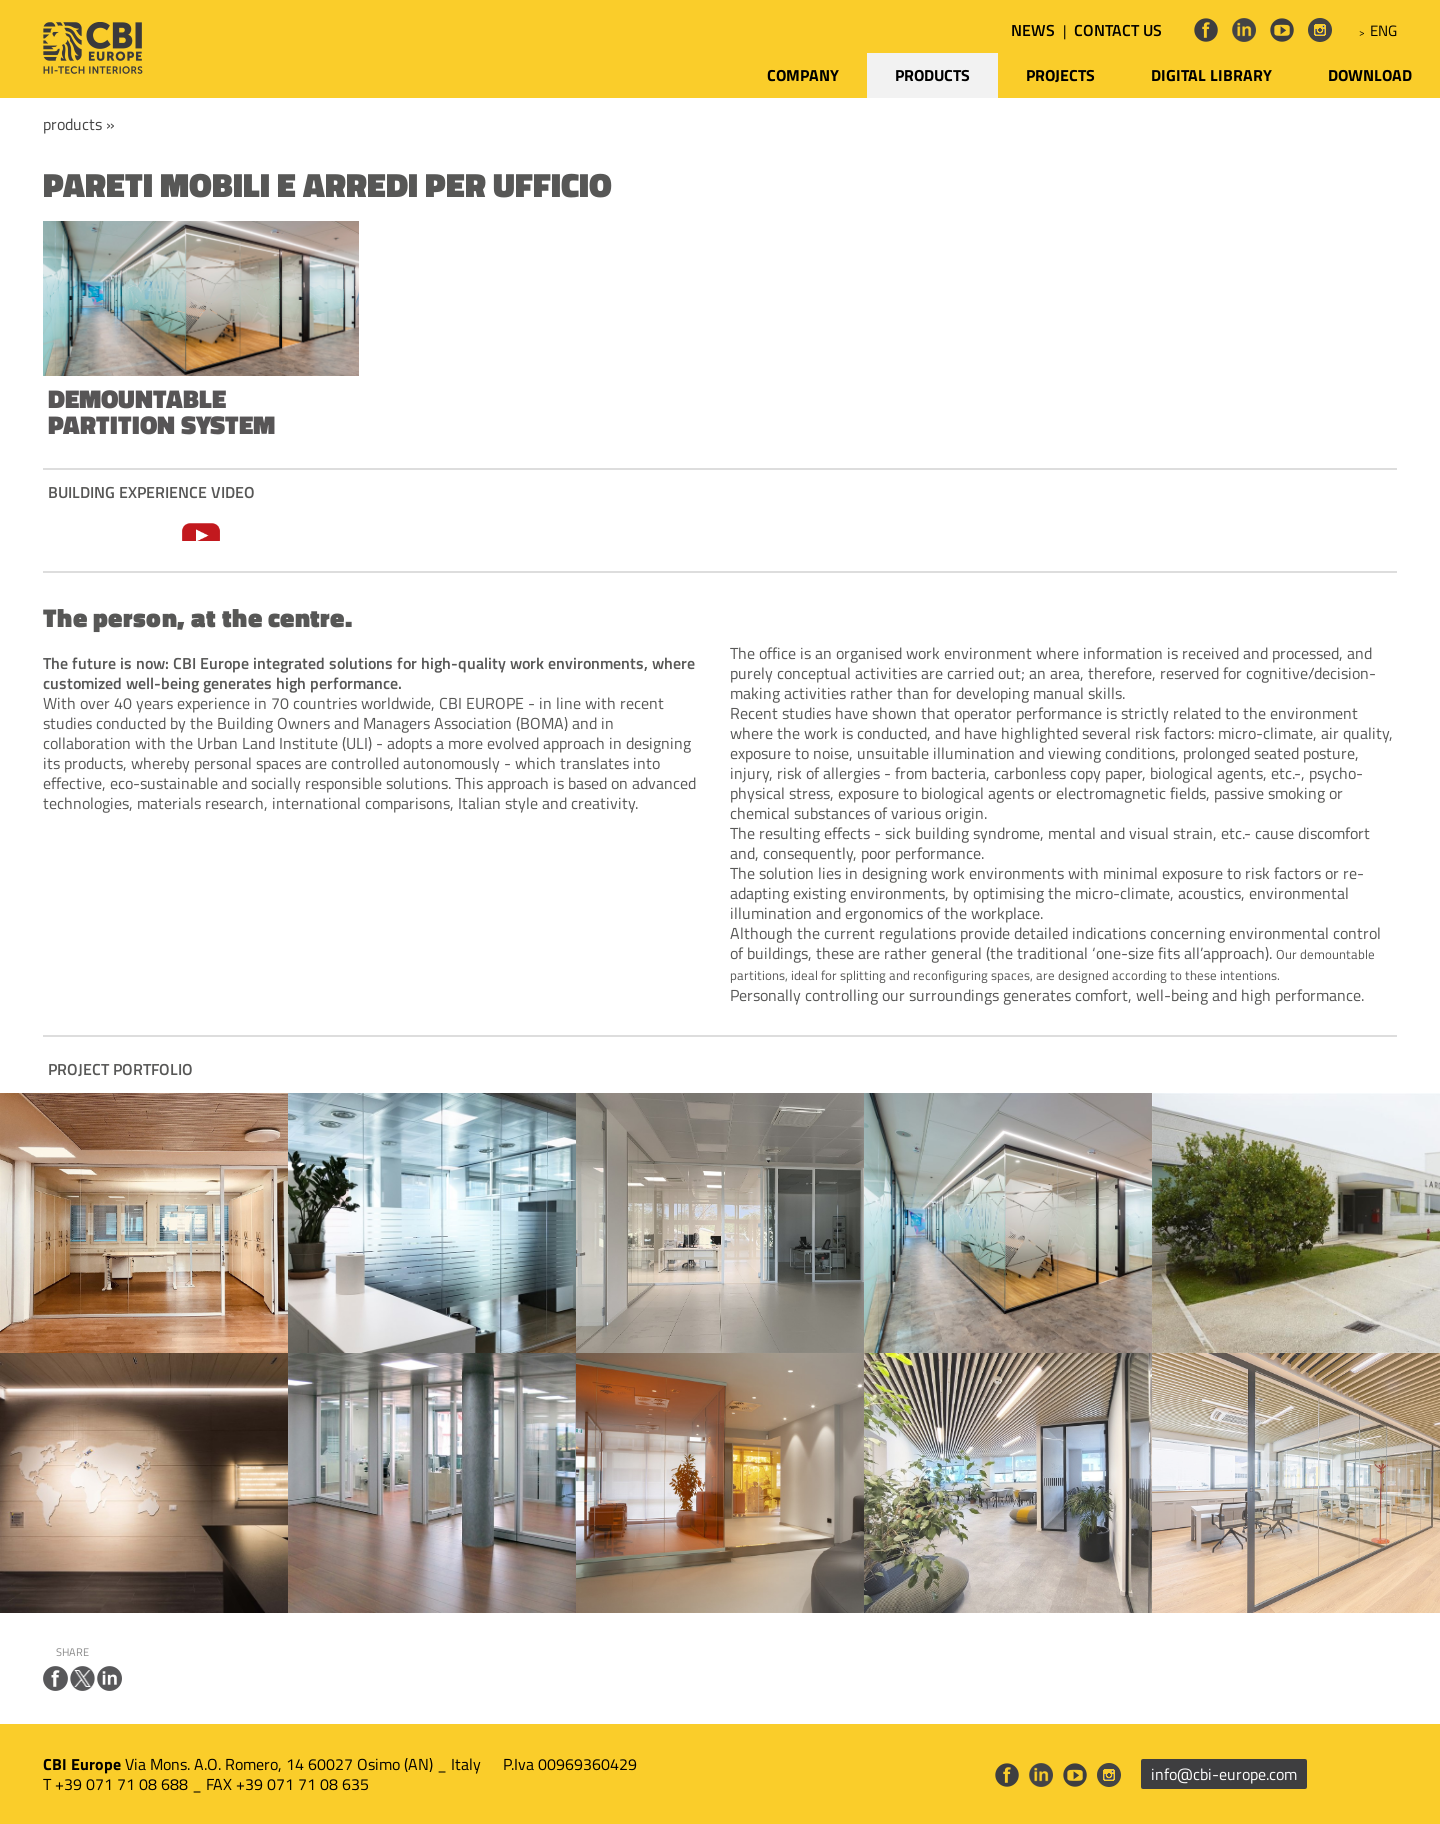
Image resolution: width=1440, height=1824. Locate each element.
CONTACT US (1118, 30)
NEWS (1033, 30)
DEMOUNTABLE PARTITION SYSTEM (161, 411)
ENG (1383, 30)
